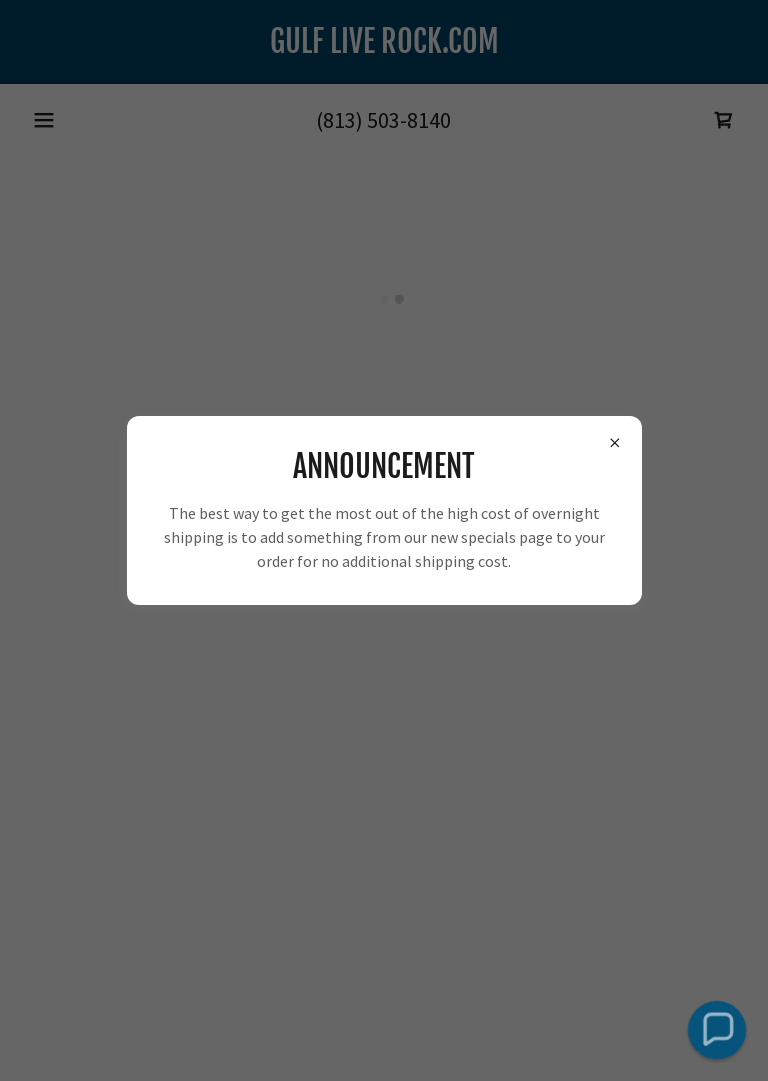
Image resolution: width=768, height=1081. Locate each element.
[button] (716, 1029)
